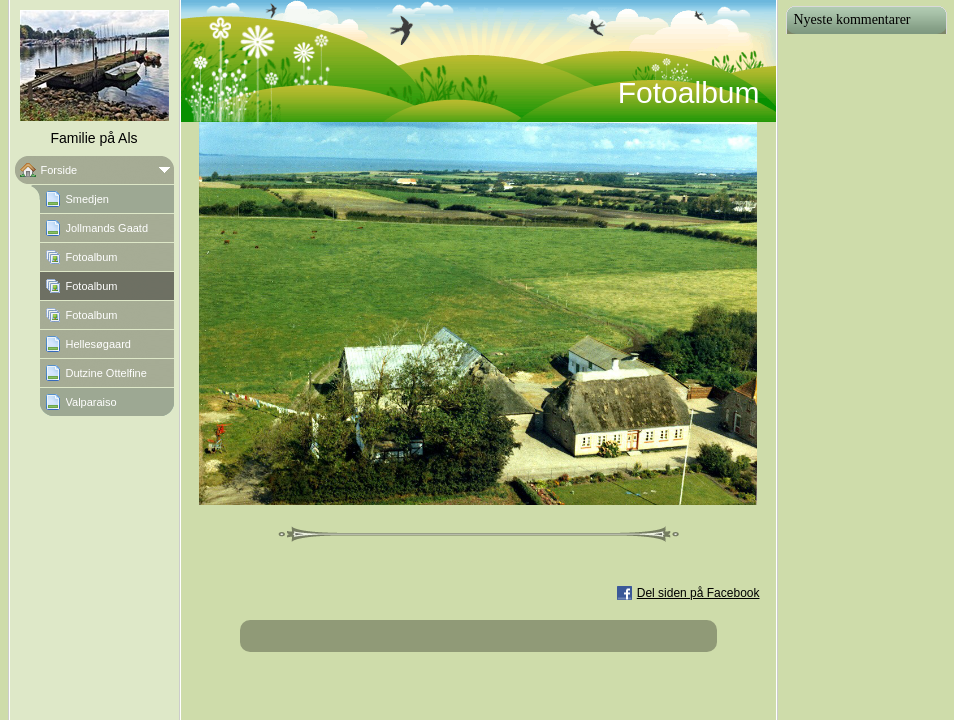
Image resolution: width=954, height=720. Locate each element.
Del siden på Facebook (698, 593)
